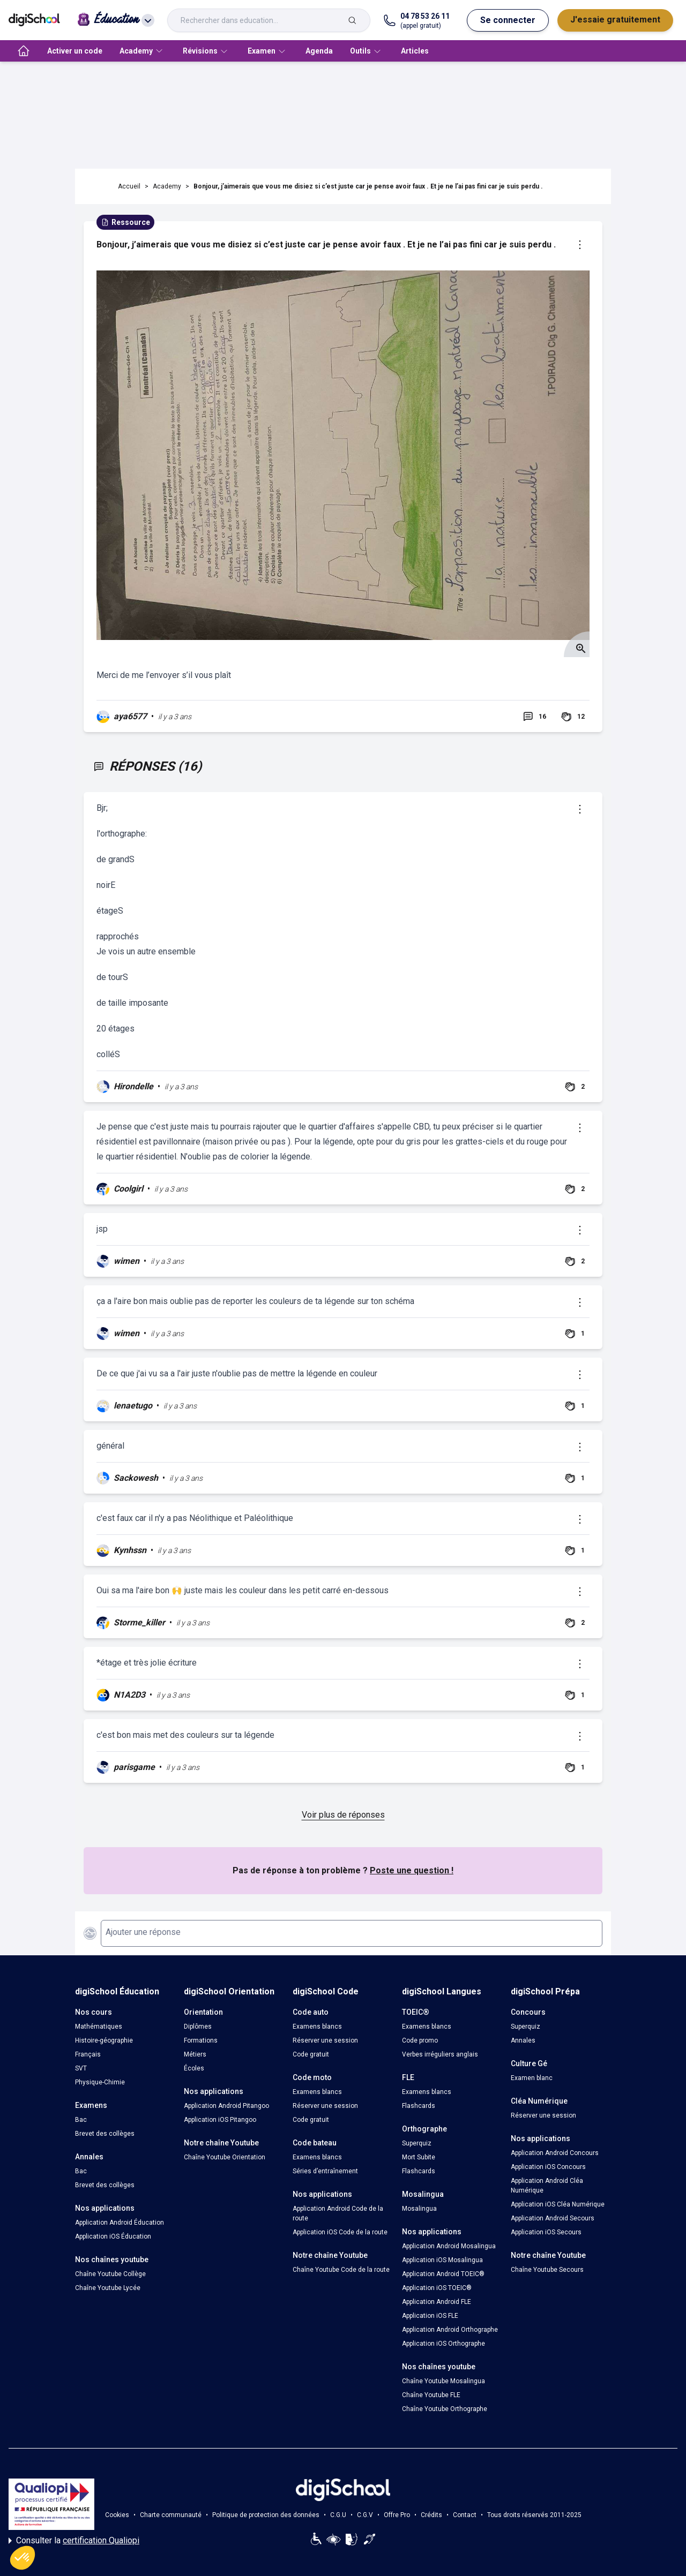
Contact (464, 2515)
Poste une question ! (411, 1870)
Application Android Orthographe (450, 2329)
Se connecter (507, 20)
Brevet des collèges (105, 2133)
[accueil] (24, 51)
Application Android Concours (555, 2153)
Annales (523, 2040)
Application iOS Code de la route (340, 2232)
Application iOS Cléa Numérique (558, 2204)
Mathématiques (98, 2026)
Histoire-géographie (104, 2040)
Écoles (194, 2068)
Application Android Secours (552, 2218)
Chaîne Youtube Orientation (224, 2157)
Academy (167, 186)
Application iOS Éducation (113, 2236)
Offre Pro (397, 2515)
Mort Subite (418, 2157)
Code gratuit (311, 2054)
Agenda (319, 51)
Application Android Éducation (119, 2222)
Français (88, 2054)
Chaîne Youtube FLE (431, 2395)
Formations (201, 2040)
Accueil (129, 186)
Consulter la (74, 2540)
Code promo (420, 2040)
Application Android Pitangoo (226, 2106)
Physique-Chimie (100, 2082)
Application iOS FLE (430, 2315)
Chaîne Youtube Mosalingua (443, 2381)
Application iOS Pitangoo (220, 2119)
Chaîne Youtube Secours (547, 2269)
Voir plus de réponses (343, 1815)
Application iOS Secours (546, 2232)
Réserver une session (325, 2040)
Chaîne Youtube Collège (110, 2274)
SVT (81, 2068)
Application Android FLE (436, 2302)
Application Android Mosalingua (449, 2246)
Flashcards (418, 2106)
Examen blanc (532, 2078)
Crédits (431, 2515)
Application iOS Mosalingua (442, 2260)
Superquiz (416, 2143)
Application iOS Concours (548, 2167)
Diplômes (198, 2026)
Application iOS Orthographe (443, 2343)
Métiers (195, 2054)
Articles (415, 51)
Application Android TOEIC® (443, 2274)
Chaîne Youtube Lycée (107, 2288)
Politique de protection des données (265, 2515)
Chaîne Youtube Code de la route (341, 2269)
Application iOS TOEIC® (437, 2288)
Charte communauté (171, 2515)
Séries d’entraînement (325, 2171)
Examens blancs (317, 2026)
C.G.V (365, 2515)
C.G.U (338, 2515)
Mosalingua (419, 2208)
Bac (81, 2119)
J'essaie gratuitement (615, 19)
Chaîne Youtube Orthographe (444, 2409)
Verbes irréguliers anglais (440, 2054)
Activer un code (74, 51)
